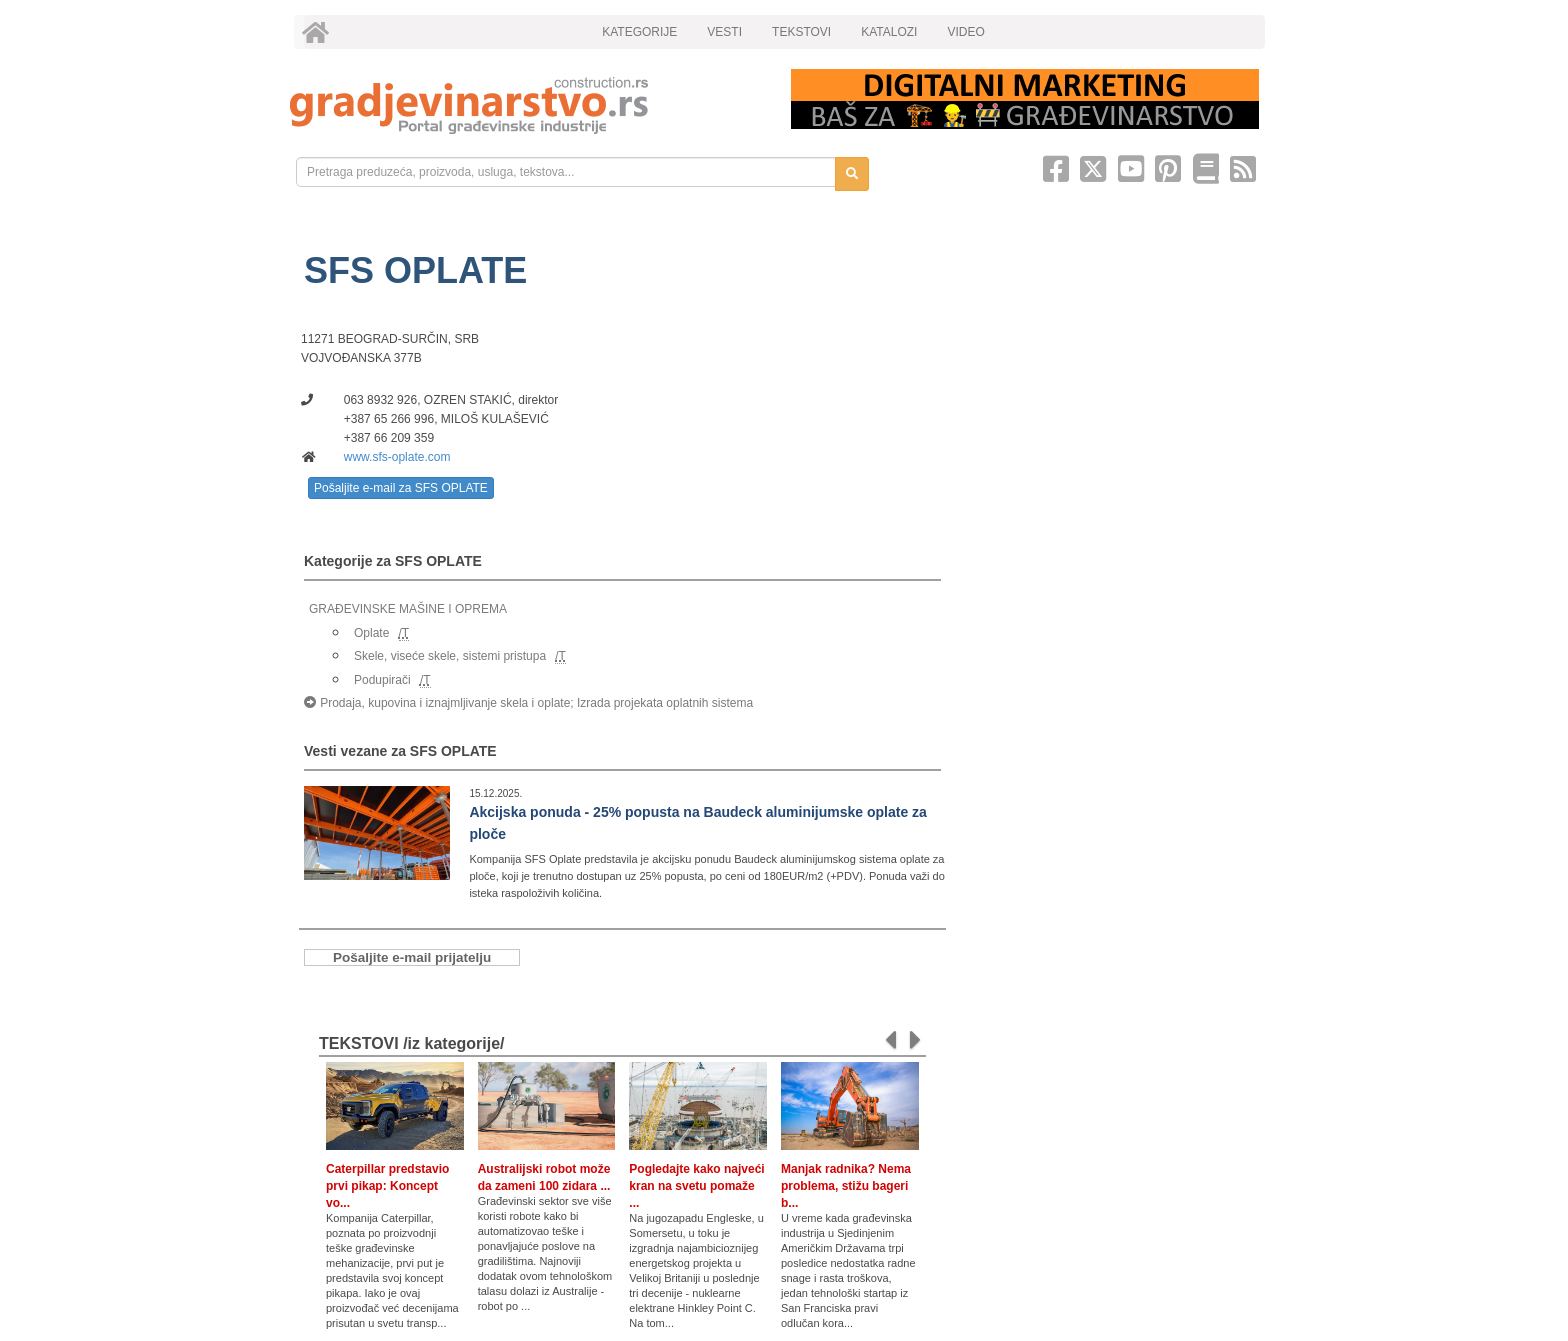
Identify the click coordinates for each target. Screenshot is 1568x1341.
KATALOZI (889, 32)
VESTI (724, 32)
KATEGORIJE (639, 32)
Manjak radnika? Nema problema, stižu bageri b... (846, 1186)
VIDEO (965, 32)
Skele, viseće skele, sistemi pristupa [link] (450, 656)
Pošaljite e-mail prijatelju (412, 957)
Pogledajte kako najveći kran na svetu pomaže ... (696, 1186)
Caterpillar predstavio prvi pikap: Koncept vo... (387, 1186)
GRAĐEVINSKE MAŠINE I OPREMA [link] (408, 609)
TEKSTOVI (801, 32)
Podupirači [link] (382, 680)
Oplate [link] (371, 633)
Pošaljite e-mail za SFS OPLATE (401, 488)
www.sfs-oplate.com (397, 457)
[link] (526, 105)
